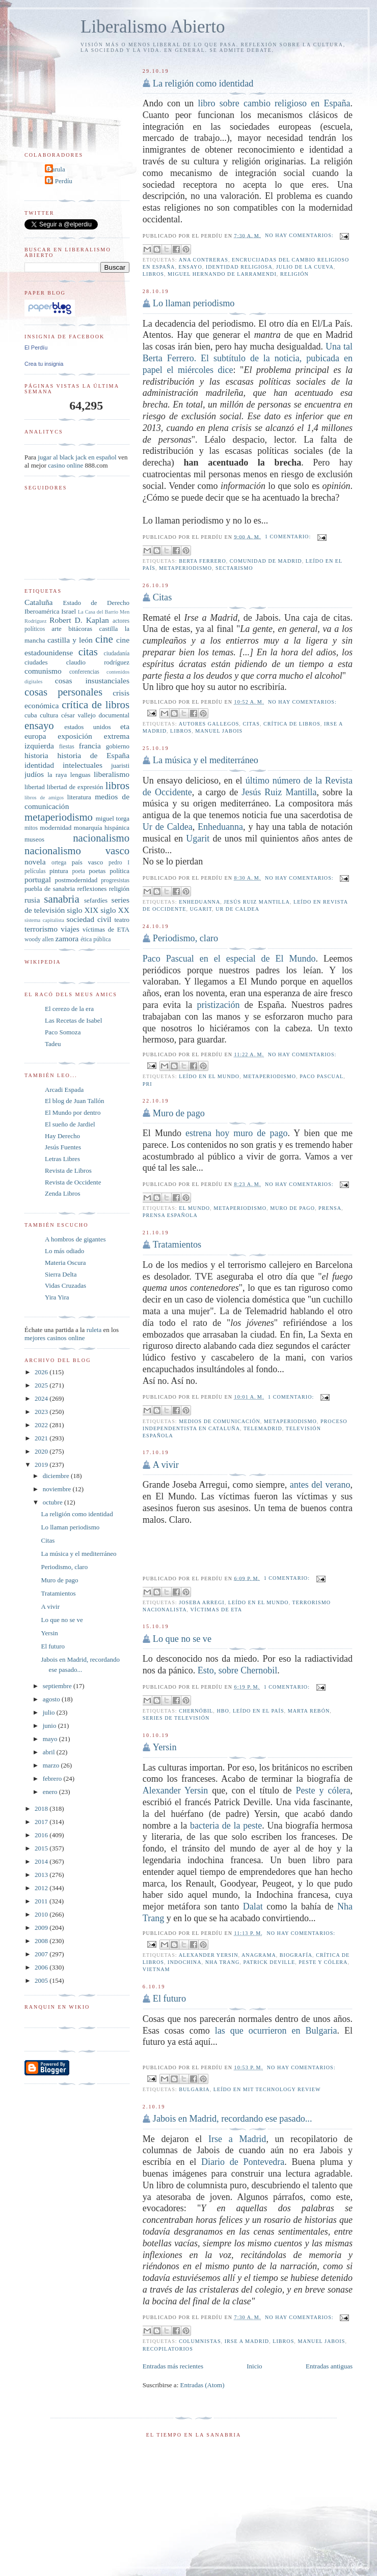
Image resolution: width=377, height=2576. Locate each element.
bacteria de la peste (226, 1825)
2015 (42, 1848)
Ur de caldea (237, 909)
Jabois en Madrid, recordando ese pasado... (232, 2119)
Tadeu (53, 1044)
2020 (42, 1451)
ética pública (95, 939)
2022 (42, 1425)
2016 (42, 1835)
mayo (51, 1739)
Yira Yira (57, 1297)
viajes (70, 928)
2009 (42, 1927)
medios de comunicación (219, 1421)
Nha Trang (222, 1962)
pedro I (119, 862)
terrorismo (41, 928)
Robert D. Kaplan (79, 620)
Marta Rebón (309, 1711)
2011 (42, 1901)
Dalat (253, 1906)
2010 (42, 1914)
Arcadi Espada (64, 1089)
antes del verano (320, 1485)
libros (153, 274)
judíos (34, 774)
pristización (218, 1005)
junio (50, 1725)
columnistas (200, 2341)
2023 (42, 1411)
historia (36, 755)
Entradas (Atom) (202, 2385)
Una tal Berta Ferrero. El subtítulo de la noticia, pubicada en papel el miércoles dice (248, 358)
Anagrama (258, 1955)
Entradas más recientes (173, 2366)
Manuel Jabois (219, 731)
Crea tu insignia (43, 364)
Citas (162, 597)
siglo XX (114, 910)
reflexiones (91, 888)
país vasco (87, 862)
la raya (57, 774)
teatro (121, 919)
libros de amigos (44, 797)
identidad (39, 765)
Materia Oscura (65, 1262)
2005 (42, 1980)
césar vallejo (78, 715)
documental (113, 715)
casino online (65, 465)
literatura (79, 797)
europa (35, 736)
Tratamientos (177, 1244)
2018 (42, 1808)
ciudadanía (116, 653)
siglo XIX (82, 910)
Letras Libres (62, 1159)
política (119, 871)
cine (104, 639)
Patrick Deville (269, 1962)
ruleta (94, 1330)
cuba (30, 715)
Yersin (165, 1747)
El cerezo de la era (69, 1008)
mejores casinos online (54, 1338)
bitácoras (80, 628)
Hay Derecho (62, 1136)
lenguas (80, 774)
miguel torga (112, 818)
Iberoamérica (42, 611)
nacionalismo (101, 838)
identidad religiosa (239, 267)
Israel (68, 611)
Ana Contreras (203, 260)
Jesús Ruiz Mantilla (277, 792)
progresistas (115, 880)
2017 (42, 1822)
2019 (42, 1464)
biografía (296, 1955)
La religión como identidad (203, 83)
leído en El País (258, 1711)
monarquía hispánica (101, 827)
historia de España (93, 755)
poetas (97, 871)
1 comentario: (289, 536)
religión (294, 274)
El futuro (169, 1998)
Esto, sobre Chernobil (237, 1670)
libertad (34, 787)
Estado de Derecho (96, 602)
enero (51, 1792)
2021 (42, 1438)
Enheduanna (220, 827)
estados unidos (87, 727)
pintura (58, 871)
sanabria (61, 899)
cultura (49, 715)
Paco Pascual (321, 1076)
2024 (42, 1398)
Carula (56, 169)
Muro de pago (179, 1113)
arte (56, 628)
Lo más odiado (64, 1251)
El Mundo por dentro (72, 1112)
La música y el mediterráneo (205, 760)
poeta (78, 871)
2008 (42, 1941)
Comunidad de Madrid (266, 561)
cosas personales (63, 692)
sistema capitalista (44, 920)
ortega (58, 862)
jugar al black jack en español (77, 457)
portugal (37, 879)
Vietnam (156, 1969)
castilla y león (70, 639)
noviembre (58, 1489)
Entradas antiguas (329, 2366)
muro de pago (292, 1208)
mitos (31, 828)
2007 (42, 1954)
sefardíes (95, 900)
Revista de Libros (68, 1170)
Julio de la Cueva (305, 267)
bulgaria (194, 2089)
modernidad (55, 827)
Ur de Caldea (168, 827)
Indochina (185, 1962)
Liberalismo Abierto (152, 27)
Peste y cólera (323, 1790)
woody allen (38, 939)
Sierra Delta (60, 1274)
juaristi (120, 765)
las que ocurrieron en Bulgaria (276, 2030)
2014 (42, 1861)
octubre (53, 1502)
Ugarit (197, 838)
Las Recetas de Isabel (73, 1020)
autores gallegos (209, 724)
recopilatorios (168, 2349)
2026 (42, 1372)
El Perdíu (59, 181)
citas (251, 724)
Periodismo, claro (185, 938)
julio (50, 1712)
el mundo (194, 1208)
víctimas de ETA (217, 1609)
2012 (42, 1888)
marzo (52, 1765)
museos (34, 839)
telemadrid (263, 1428)
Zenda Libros (62, 1193)
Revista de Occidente (73, 1182)
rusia (32, 899)
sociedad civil (88, 919)
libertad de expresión (75, 787)
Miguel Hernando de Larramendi (222, 274)
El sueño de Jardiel (70, 1124)
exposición (75, 736)
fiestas (66, 746)
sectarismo (234, 568)
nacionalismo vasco (76, 850)
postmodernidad (76, 880)
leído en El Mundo (209, 1076)
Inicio (254, 2366)
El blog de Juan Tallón (74, 1101)
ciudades (35, 662)
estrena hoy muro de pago (236, 1133)
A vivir (166, 1465)
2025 (42, 1385)
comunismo (43, 671)
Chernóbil (196, 1711)
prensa (329, 1208)
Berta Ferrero (202, 561)
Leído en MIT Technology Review (267, 2089)
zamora (66, 938)
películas (35, 871)
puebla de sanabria (49, 888)
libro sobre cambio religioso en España (274, 103)
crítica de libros (291, 724)
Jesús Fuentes (63, 1147)
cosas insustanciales (92, 680)
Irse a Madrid (237, 2139)
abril (50, 1752)
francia (90, 745)
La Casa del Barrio (98, 612)
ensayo (190, 267)
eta (124, 726)
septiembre (58, 1686)
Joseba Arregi (201, 1602)
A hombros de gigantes (75, 1239)
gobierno (117, 746)
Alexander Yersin (175, 1790)
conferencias (84, 672)
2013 (42, 1874)
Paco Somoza (62, 1032)
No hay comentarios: (300, 235)
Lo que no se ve (182, 1639)
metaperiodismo (185, 568)
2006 (42, 1967)
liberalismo (111, 774)
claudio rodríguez (97, 662)
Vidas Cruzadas (65, 1285)
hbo (223, 1711)
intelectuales (82, 765)
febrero (53, 1778)
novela (35, 861)
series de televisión (176, 1718)
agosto (52, 1699)
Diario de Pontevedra (242, 2162)
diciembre (57, 1476)
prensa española (170, 1215)
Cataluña (38, 602)
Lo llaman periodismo (194, 303)
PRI (147, 1084)
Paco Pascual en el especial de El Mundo (229, 958)
